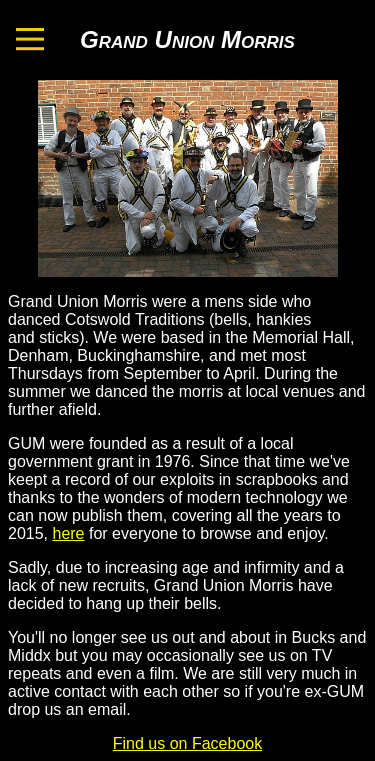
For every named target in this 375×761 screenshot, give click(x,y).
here (68, 533)
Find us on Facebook (187, 743)
